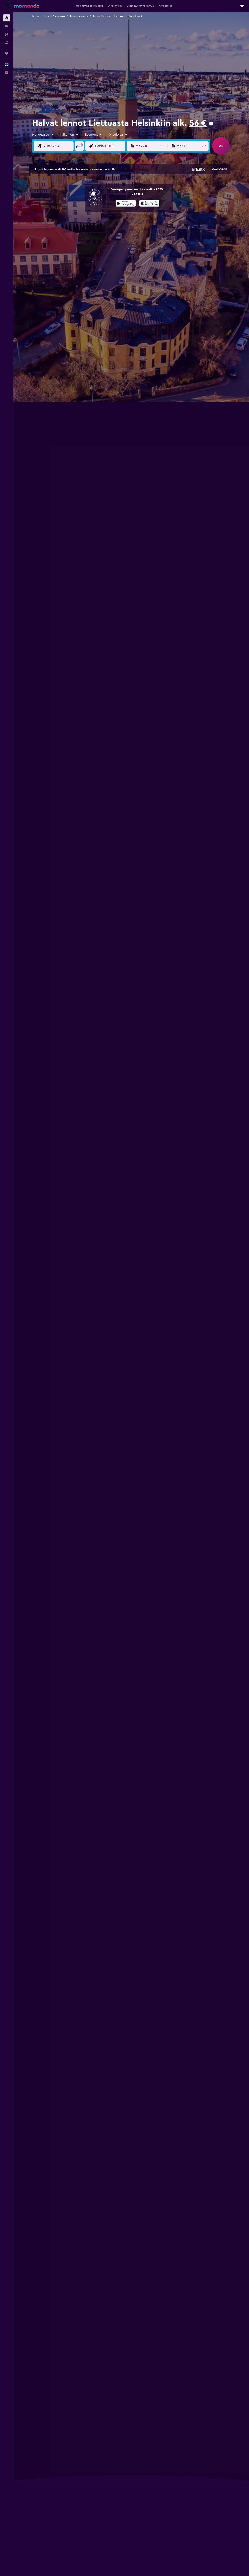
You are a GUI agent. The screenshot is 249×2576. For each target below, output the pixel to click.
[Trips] (7, 53)
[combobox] (43, 134)
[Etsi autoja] (7, 34)
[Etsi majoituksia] (7, 26)
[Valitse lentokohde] (113, 146)
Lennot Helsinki (101, 16)
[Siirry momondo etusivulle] (26, 6)
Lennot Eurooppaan (55, 16)
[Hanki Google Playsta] (126, 204)
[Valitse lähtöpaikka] (62, 146)
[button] (6, 6)
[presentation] (211, 123)
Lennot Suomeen (79, 16)
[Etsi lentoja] (7, 18)
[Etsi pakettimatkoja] (7, 42)
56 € (198, 123)
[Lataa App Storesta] (149, 204)
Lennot (36, 16)
